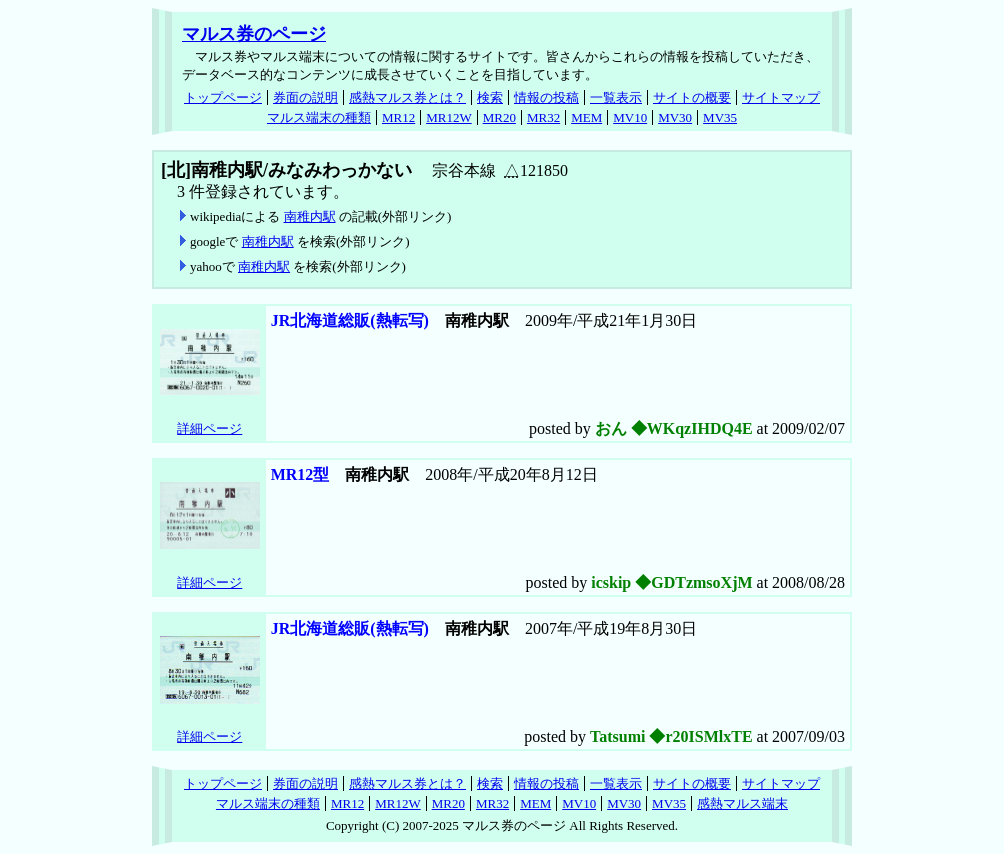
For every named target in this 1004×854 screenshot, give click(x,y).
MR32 (543, 117)
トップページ (223, 97)
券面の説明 (305, 97)
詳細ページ (209, 428)
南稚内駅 (310, 216)
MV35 (720, 117)
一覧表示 (616, 97)
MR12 (398, 117)
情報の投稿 (546, 97)
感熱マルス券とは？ (407, 97)
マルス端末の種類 (319, 117)
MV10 (630, 117)
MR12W (449, 117)
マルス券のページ (254, 34)
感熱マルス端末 (742, 803)
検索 (490, 97)
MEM (586, 117)
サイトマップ (781, 97)
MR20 (499, 117)
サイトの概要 (692, 97)
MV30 (675, 117)
